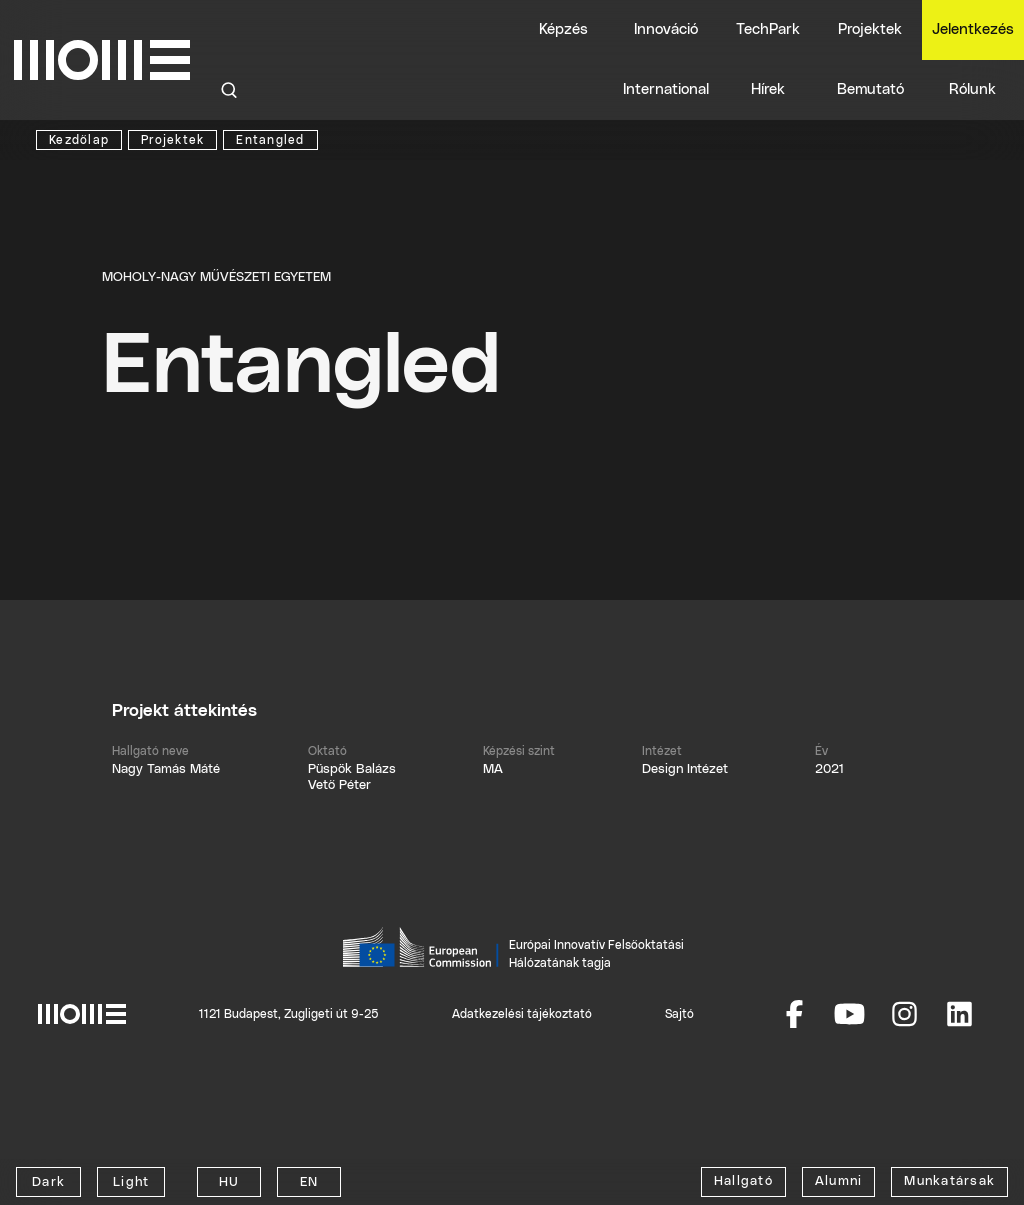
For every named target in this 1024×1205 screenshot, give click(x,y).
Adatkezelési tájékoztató (522, 1014)
